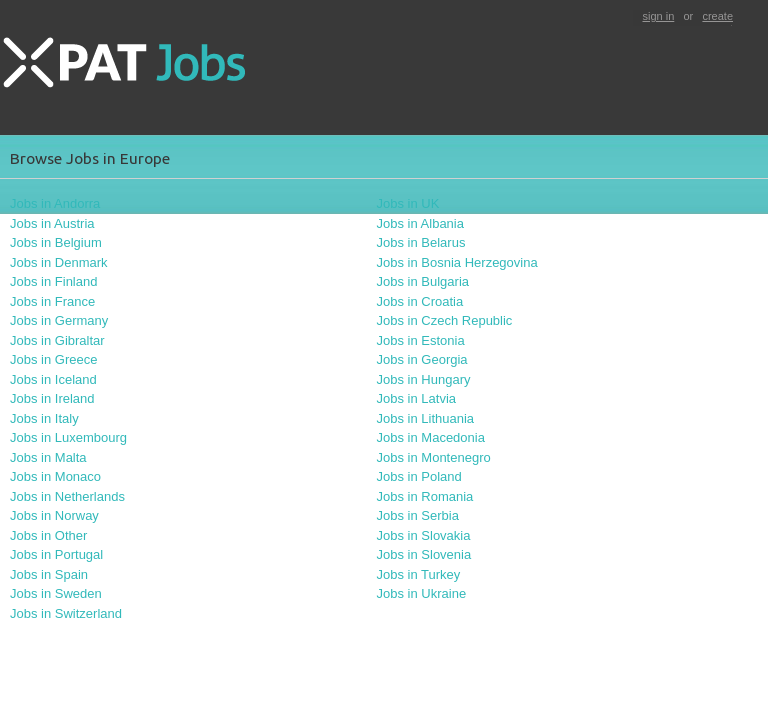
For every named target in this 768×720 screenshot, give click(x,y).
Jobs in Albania (420, 223)
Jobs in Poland (419, 476)
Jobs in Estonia (421, 340)
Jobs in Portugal (56, 554)
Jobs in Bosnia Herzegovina (457, 262)
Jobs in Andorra (55, 203)
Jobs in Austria (52, 223)
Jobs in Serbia (418, 515)
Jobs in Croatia (420, 301)
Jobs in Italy (44, 418)
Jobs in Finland (53, 281)
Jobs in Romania (425, 496)
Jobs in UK (408, 203)
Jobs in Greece (53, 359)
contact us (26, 666)
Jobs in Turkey (419, 574)
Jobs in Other (48, 535)
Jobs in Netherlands (67, 496)
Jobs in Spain (49, 574)
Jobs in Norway (54, 515)
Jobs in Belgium (56, 242)
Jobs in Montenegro (434, 457)
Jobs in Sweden (56, 593)
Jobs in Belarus (421, 242)
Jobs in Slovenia (424, 554)
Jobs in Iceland (53, 379)
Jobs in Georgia (422, 359)
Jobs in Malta (48, 457)
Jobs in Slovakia (424, 535)
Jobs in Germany (59, 320)
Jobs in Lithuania (426, 418)
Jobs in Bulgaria (423, 281)
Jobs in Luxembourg (68, 437)
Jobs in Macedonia (431, 437)
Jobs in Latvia (417, 398)
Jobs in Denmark (59, 262)
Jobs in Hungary (424, 379)
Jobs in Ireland (52, 398)
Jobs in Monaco (55, 476)
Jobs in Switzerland (66, 613)
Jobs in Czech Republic (445, 320)
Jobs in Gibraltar (57, 340)
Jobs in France (52, 301)
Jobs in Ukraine (422, 593)
